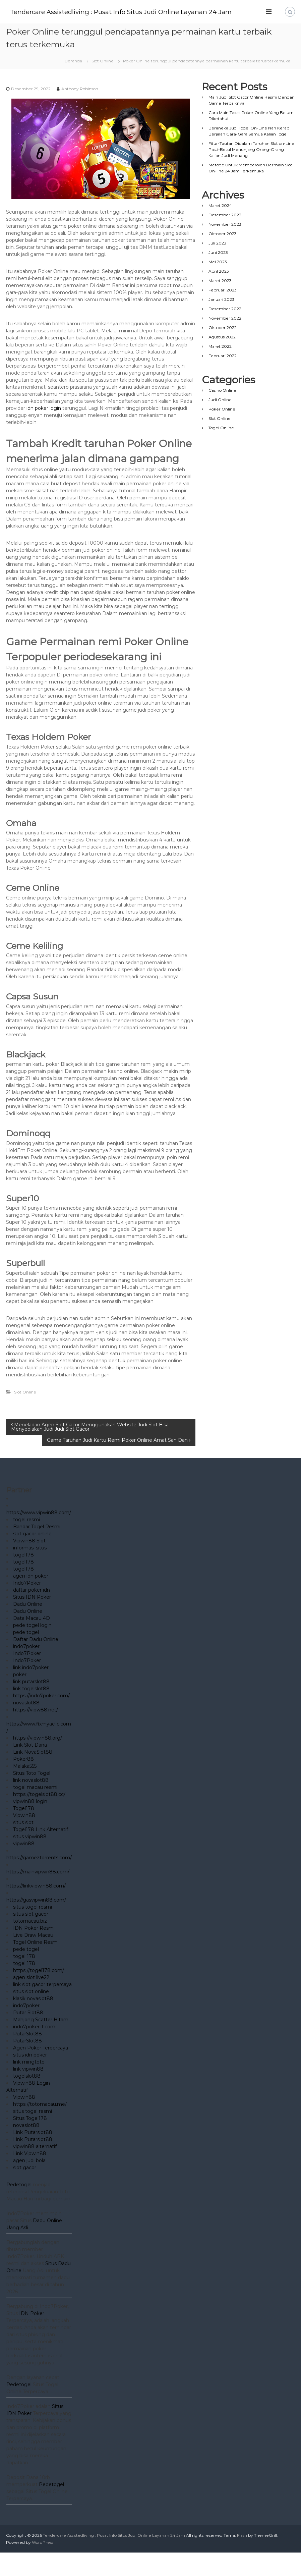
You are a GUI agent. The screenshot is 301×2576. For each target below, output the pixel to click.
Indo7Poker (27, 1606)
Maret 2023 (220, 304)
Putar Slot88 (28, 2036)
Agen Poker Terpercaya (40, 2071)
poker (19, 1698)
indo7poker (26, 1670)
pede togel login (32, 1649)
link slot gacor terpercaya (42, 2008)
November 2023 (224, 247)
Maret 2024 (220, 228)
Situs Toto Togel (31, 1797)
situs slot (23, 1846)
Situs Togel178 (30, 2142)
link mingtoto (29, 2085)
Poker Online (221, 432)
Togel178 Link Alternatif (40, 1853)
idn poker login (43, 432)
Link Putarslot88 (32, 2156)
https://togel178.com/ (38, 1994)
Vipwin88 (24, 1839)
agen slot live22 (31, 2001)
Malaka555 (25, 1790)
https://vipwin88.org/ (37, 1761)
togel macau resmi (35, 1811)
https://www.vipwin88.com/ (38, 1536)
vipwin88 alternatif (35, 2170)
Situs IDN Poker (32, 1621)
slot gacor (24, 2191)
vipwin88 (24, 1867)
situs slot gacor (30, 1937)
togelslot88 (27, 2099)
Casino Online (222, 413)
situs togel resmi (32, 1930)
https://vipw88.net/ (35, 1733)
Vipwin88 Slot (29, 1564)
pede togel (26, 1656)
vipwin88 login (30, 1825)
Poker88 (23, 1782)
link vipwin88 (28, 2092)
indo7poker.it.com (34, 2050)
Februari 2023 (222, 313)
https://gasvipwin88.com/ (36, 1923)
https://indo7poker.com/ (41, 1719)
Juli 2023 (217, 266)
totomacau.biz (30, 1944)
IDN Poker (31, 2337)
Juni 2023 (218, 275)
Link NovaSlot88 (32, 1775)
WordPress (42, 2565)
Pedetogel (19, 2208)
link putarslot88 (31, 1705)
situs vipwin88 (30, 1860)
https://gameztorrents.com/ (39, 1881)
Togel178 (23, 1832)
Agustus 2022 (222, 360)
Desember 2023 (224, 238)
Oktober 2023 (222, 257)
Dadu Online (27, 1628)
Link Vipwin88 (29, 2177)
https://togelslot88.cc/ (39, 1818)
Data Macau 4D (31, 1642)
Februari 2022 (222, 379)
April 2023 (218, 294)
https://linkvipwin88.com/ (36, 1909)
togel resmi (26, 1543)
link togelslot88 (31, 1712)
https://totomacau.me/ (40, 2128)
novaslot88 (26, 1726)
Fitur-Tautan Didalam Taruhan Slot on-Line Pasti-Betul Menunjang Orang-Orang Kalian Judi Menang (251, 172)
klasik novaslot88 (33, 2022)
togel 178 (24, 1980)
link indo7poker (31, 1691)
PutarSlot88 (27, 2057)
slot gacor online (32, 1557)
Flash (242, 2558)
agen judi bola (29, 2184)
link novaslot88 (31, 1804)
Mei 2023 (217, 285)
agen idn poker (30, 1599)
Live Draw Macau (33, 1959)
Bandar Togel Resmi (36, 1550)
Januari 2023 (221, 322)
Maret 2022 (220, 369)
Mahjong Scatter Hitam (40, 2043)
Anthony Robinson (79, 112)
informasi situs (30, 1571)
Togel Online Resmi (36, 1966)
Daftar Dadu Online (35, 1663)
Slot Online (103, 84)
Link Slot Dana (30, 1768)
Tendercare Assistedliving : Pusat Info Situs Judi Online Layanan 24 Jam (143, 11)
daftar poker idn (31, 1613)
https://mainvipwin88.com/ (37, 1895)
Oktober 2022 (222, 350)
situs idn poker (30, 2078)
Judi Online (220, 423)
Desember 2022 (224, 332)
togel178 (23, 1578)
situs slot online (31, 2015)
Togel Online (221, 451)
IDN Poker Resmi (34, 1952)
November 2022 (224, 341)
